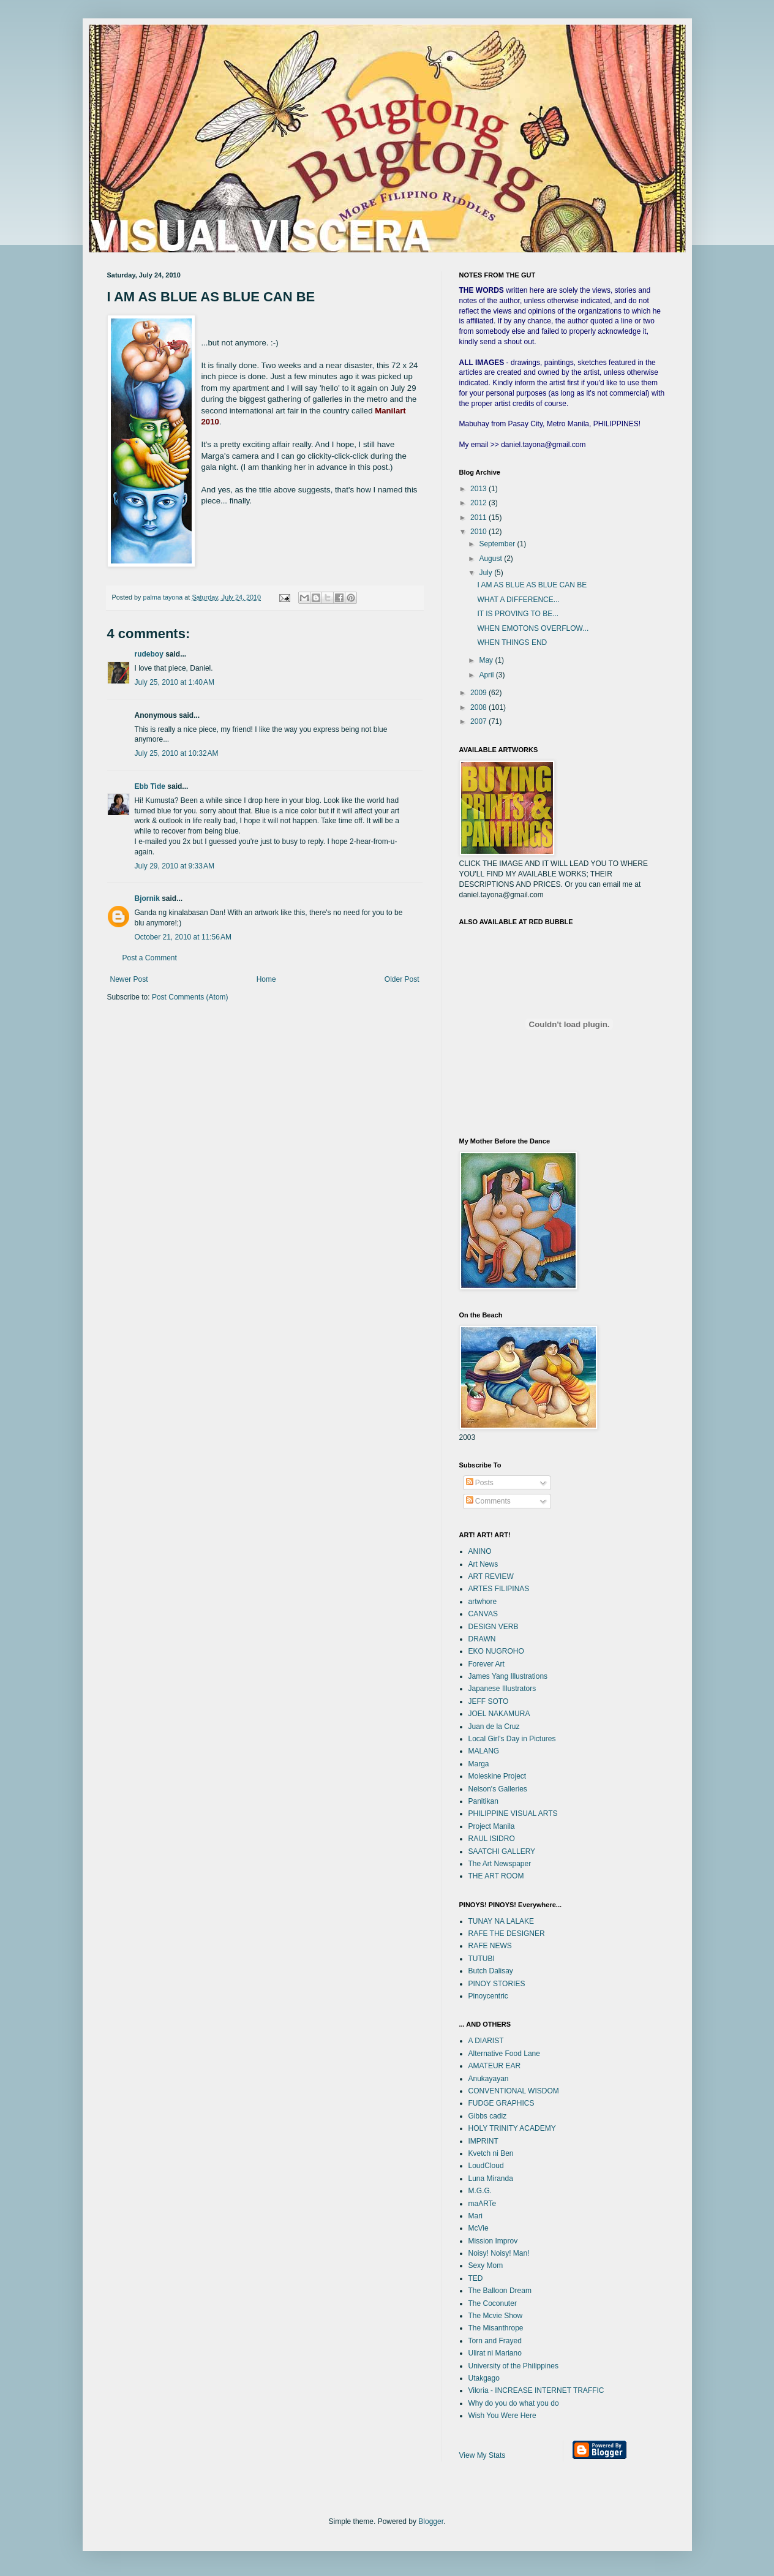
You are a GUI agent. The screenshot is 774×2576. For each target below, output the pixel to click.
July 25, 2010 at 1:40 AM (174, 682)
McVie (478, 2228)
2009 (479, 692)
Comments (488, 1501)
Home (266, 979)
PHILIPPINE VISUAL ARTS (513, 1813)
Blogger (430, 2521)
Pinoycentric (488, 1996)
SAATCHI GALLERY (502, 1851)
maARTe (482, 2203)
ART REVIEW (491, 1576)
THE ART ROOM (496, 1876)
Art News (483, 1564)
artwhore (482, 1601)
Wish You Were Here (502, 2415)
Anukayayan (488, 2078)
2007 (479, 721)
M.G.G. (480, 2190)
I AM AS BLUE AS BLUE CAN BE (532, 585)
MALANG (484, 1751)
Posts (480, 1482)
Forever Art (486, 1664)
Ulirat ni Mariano (495, 2353)
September (498, 544)
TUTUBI (481, 1958)
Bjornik (147, 898)
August (491, 558)
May (487, 660)
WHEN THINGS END (512, 642)
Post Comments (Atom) (190, 997)
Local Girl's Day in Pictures (512, 1738)
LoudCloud (486, 2165)
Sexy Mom (485, 2265)
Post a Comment (149, 958)
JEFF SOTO (488, 1701)
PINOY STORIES (496, 1983)
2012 (479, 503)
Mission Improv (493, 2241)
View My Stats (482, 2455)
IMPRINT (483, 2141)
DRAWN (482, 1639)
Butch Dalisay (490, 1971)
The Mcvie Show (495, 2315)
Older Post (402, 979)
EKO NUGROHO (496, 1651)
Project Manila (491, 1826)
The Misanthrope (496, 2328)
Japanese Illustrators (502, 1688)
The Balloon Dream (500, 2290)
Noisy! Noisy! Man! (499, 2253)
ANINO (480, 1551)
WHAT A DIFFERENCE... (518, 599)
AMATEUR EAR (494, 2066)
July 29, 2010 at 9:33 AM (174, 866)
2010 (479, 531)
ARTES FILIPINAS (499, 1588)
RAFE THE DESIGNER (506, 1933)
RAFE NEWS (490, 1945)
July (486, 572)
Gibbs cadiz (487, 2116)
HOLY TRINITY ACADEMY (512, 2128)
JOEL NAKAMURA (499, 1713)
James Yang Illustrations (508, 1676)
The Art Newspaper (500, 1863)
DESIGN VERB (493, 1626)
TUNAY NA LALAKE (501, 1921)
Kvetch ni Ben (491, 2153)
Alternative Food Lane (504, 2053)
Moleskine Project (497, 1776)
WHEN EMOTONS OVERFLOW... (532, 628)
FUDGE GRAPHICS (501, 2103)
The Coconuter (492, 2303)
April (487, 675)
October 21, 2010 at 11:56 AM (183, 937)
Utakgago (484, 2378)
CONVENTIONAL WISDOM (513, 2091)
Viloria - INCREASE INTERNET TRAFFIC (536, 2390)
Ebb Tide (150, 786)
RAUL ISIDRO (491, 1838)
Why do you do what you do (513, 2403)
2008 (479, 707)
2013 (479, 488)
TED (475, 2278)
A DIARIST (486, 2040)
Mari (475, 2216)
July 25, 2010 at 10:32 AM (177, 753)
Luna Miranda (490, 2178)
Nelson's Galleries (497, 1789)
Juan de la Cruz (494, 1726)
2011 (479, 517)
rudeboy (149, 654)
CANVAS (483, 1614)
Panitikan (483, 1801)
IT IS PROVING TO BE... (517, 613)
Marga (478, 1764)
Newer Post (129, 979)
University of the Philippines (513, 2366)
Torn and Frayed (495, 2341)
